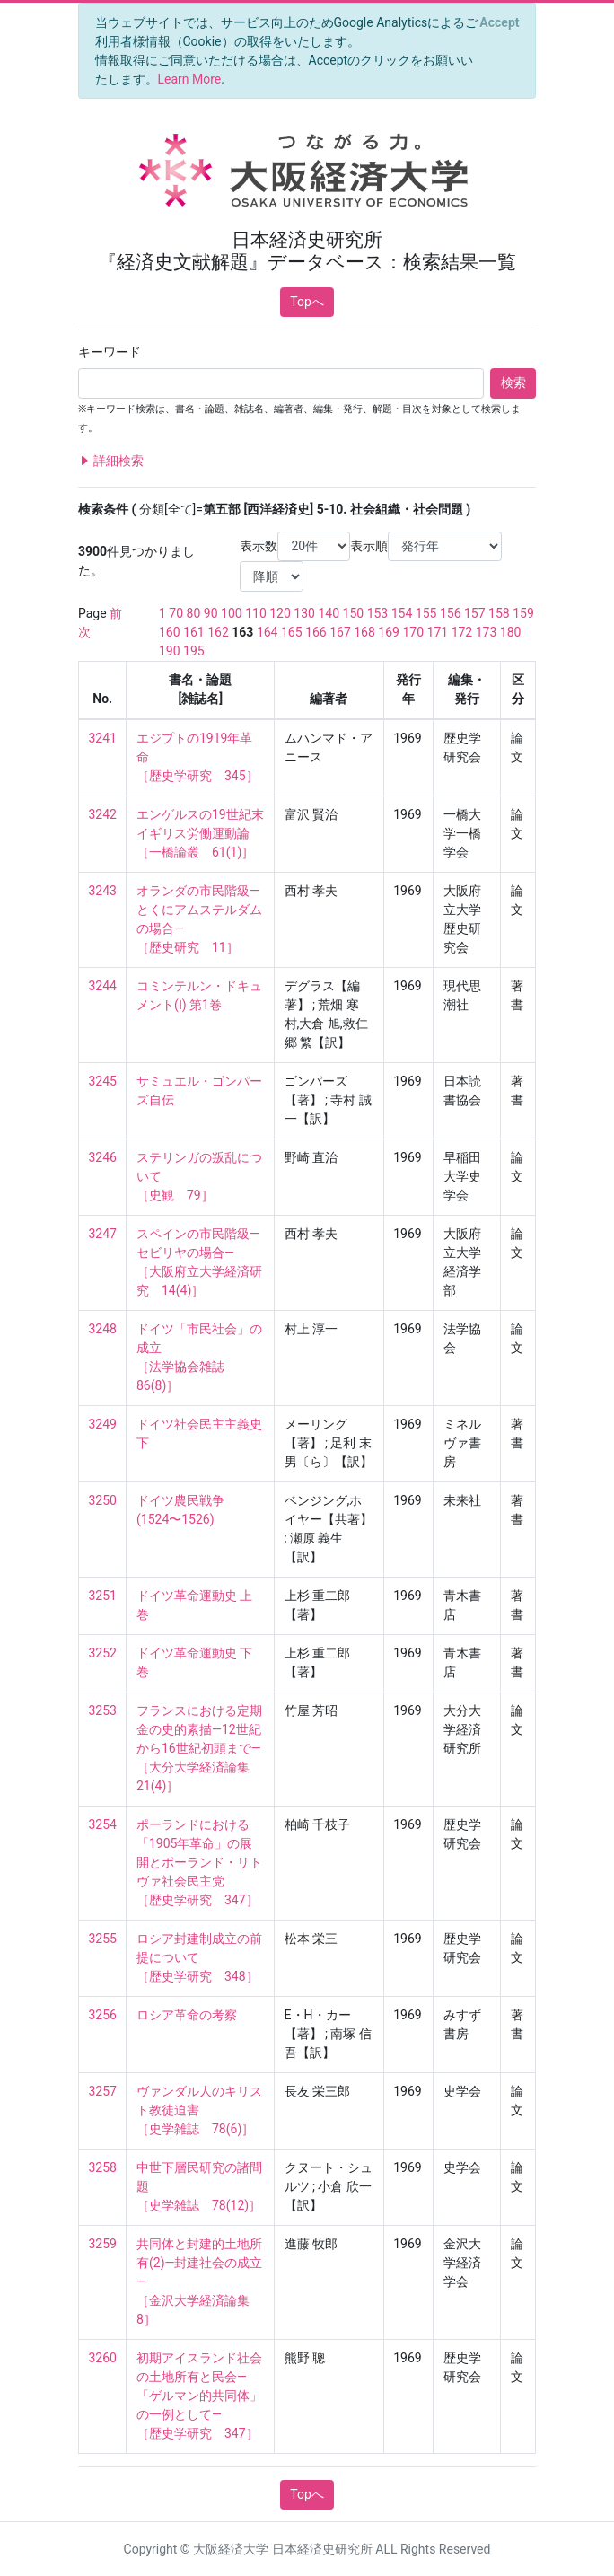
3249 (103, 1424)
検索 (513, 382)
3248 (103, 1329)
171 (438, 632)
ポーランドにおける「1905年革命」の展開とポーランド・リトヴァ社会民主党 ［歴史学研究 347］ (199, 1862)
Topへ (307, 302)
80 (194, 613)
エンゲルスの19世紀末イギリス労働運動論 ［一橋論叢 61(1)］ (200, 833)
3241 (103, 738)
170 (413, 632)
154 (402, 613)
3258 (103, 2167)
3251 (103, 1595)
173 (486, 632)
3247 (103, 1233)
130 (304, 613)
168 (364, 632)
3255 (103, 1938)
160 (169, 632)
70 (176, 613)
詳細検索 (111, 461)
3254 (103, 1824)
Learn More (190, 79)
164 (267, 632)
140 (328, 613)
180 (511, 632)
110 (256, 613)
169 (388, 632)
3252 (103, 1653)
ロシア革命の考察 (186, 2015)
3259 (103, 2244)
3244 (103, 986)
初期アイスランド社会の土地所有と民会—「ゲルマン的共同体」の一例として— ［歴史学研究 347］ (199, 2395)
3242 (103, 814)
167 (340, 632)
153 (378, 613)
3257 (103, 2091)
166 (316, 632)
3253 (103, 1710)
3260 (103, 2358)
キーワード (109, 352)
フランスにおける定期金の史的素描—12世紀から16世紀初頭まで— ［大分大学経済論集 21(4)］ (199, 1748)
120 (280, 613)
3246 (103, 1157)
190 (169, 651)
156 (450, 613)
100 (231, 613)
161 (194, 632)
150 (353, 613)
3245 (103, 1081)
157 (475, 613)
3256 (103, 2015)
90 (211, 613)
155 (426, 613)
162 (218, 632)
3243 (103, 891)
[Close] (499, 22)
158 (499, 613)
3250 (103, 1500)
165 (292, 632)
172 (462, 632)
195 (194, 651)
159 (523, 613)
